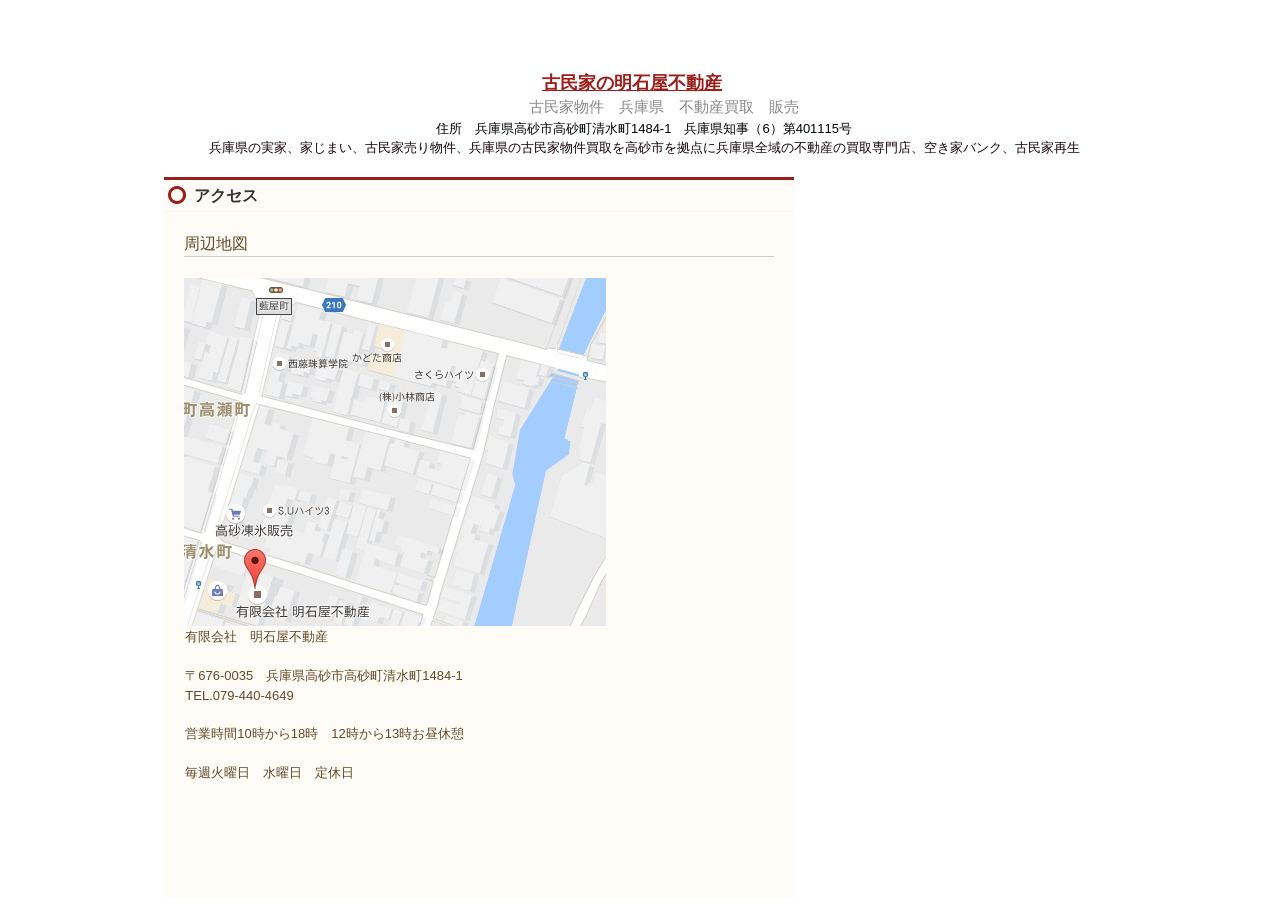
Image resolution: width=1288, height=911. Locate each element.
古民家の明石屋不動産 (632, 83)
